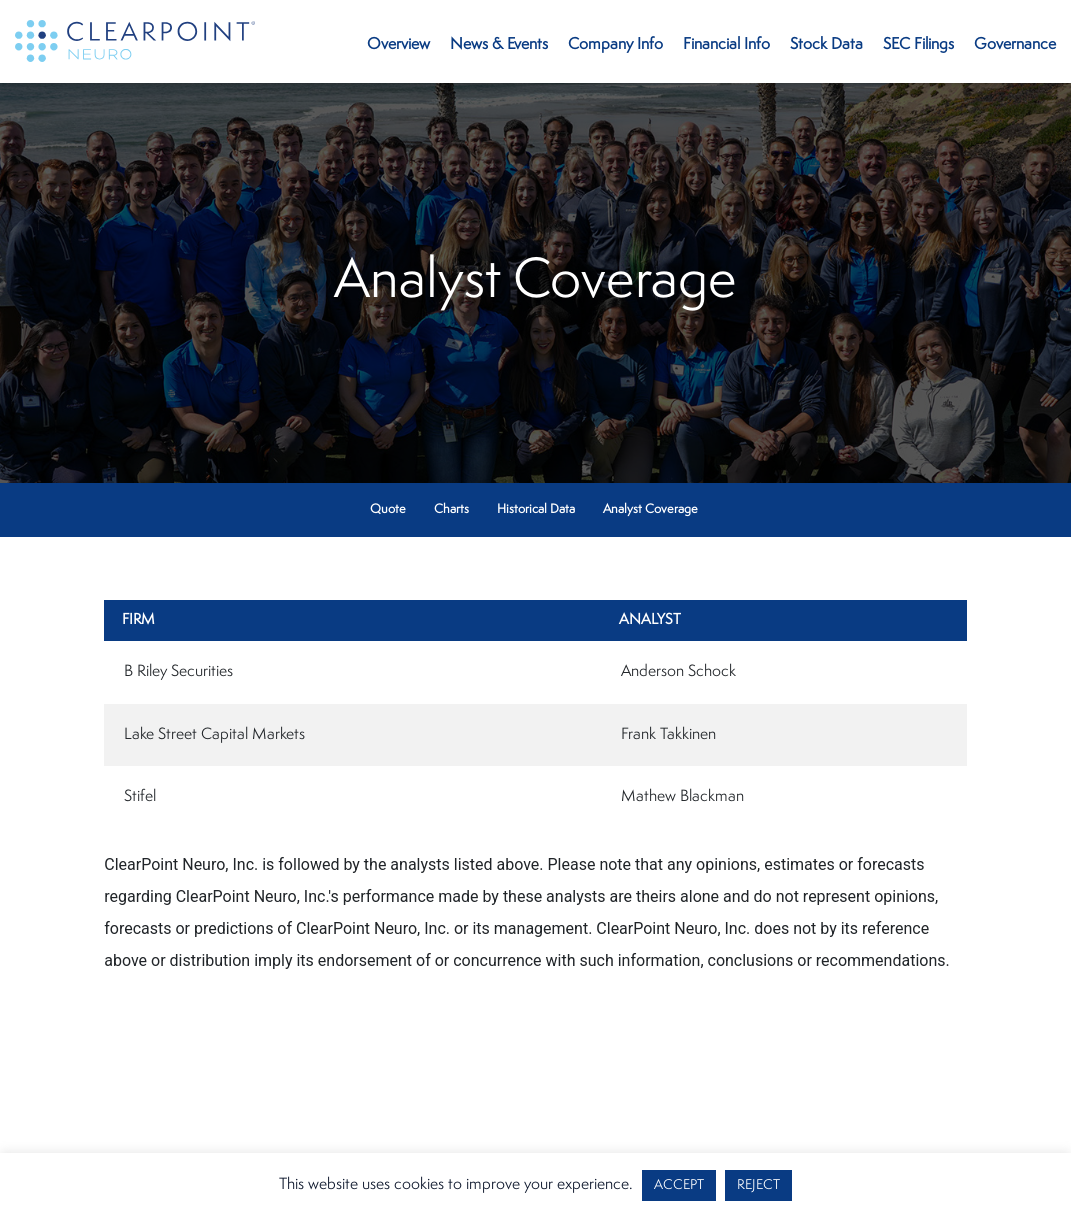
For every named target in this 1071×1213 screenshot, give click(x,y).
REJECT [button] (758, 1185)
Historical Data (536, 509)
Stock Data (826, 45)
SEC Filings (918, 45)
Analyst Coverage (650, 509)
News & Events (499, 45)
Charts (451, 509)
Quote (388, 509)
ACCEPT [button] (679, 1185)
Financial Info (726, 45)
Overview (398, 45)
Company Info (615, 45)
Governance (1015, 45)
